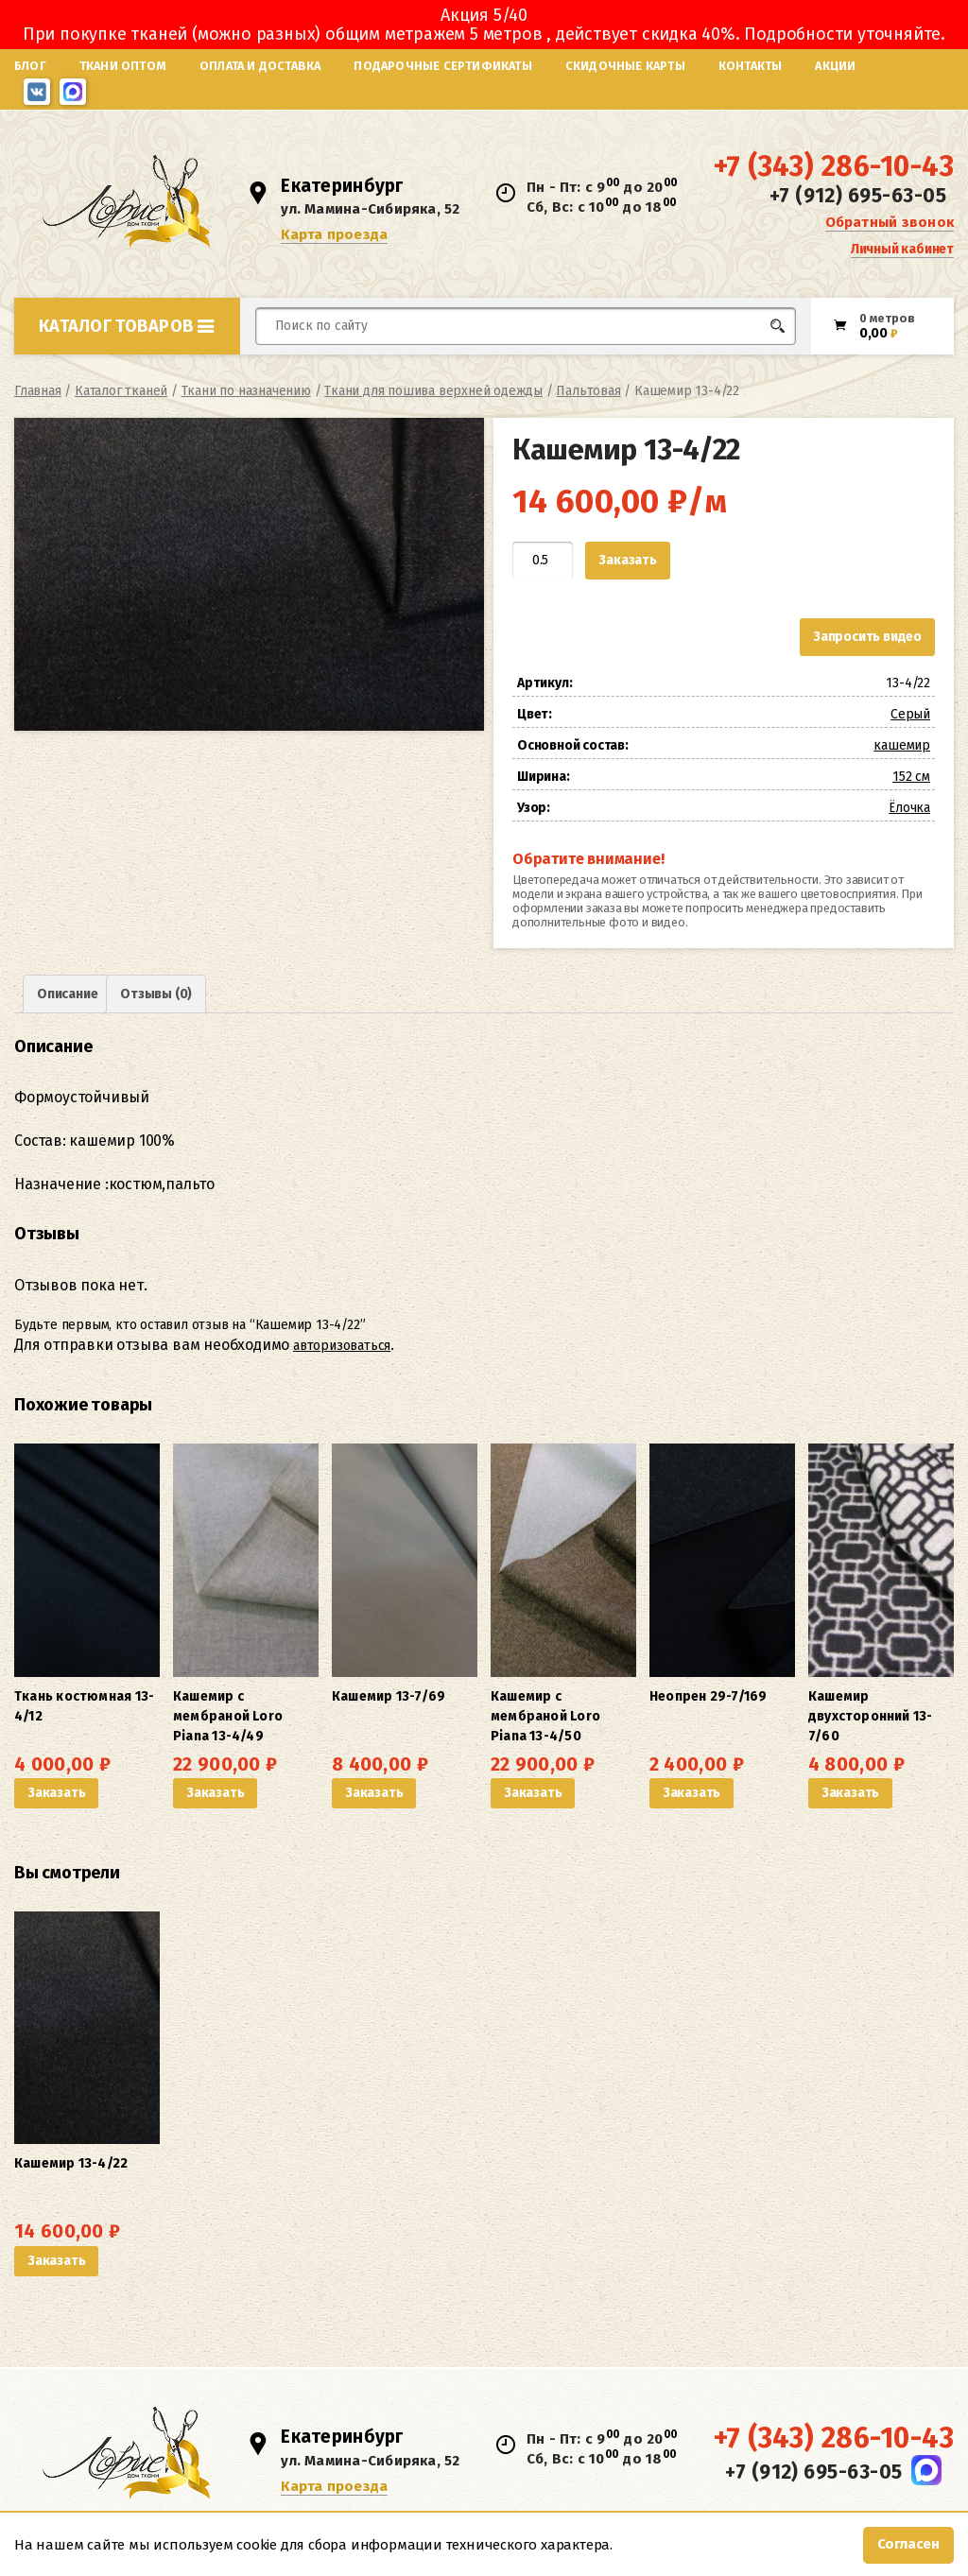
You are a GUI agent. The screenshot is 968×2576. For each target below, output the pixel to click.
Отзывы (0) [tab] (156, 994)
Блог (30, 66)
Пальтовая (588, 391)
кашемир (901, 745)
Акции (835, 66)
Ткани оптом (122, 66)
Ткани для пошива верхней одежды (433, 391)
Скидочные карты (625, 66)
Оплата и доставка (259, 66)
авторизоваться (341, 1346)
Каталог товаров (127, 326)
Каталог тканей (121, 391)
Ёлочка (909, 808)
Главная (37, 391)
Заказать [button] (56, 1793)
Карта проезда (334, 234)
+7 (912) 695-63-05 (857, 195)
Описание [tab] (67, 994)
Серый (910, 714)
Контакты (750, 66)
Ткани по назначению (246, 391)
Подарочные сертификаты (442, 66)
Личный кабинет (902, 249)
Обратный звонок (889, 222)
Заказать (627, 560)
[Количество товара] (542, 560)
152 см (911, 777)
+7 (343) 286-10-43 (834, 166)
